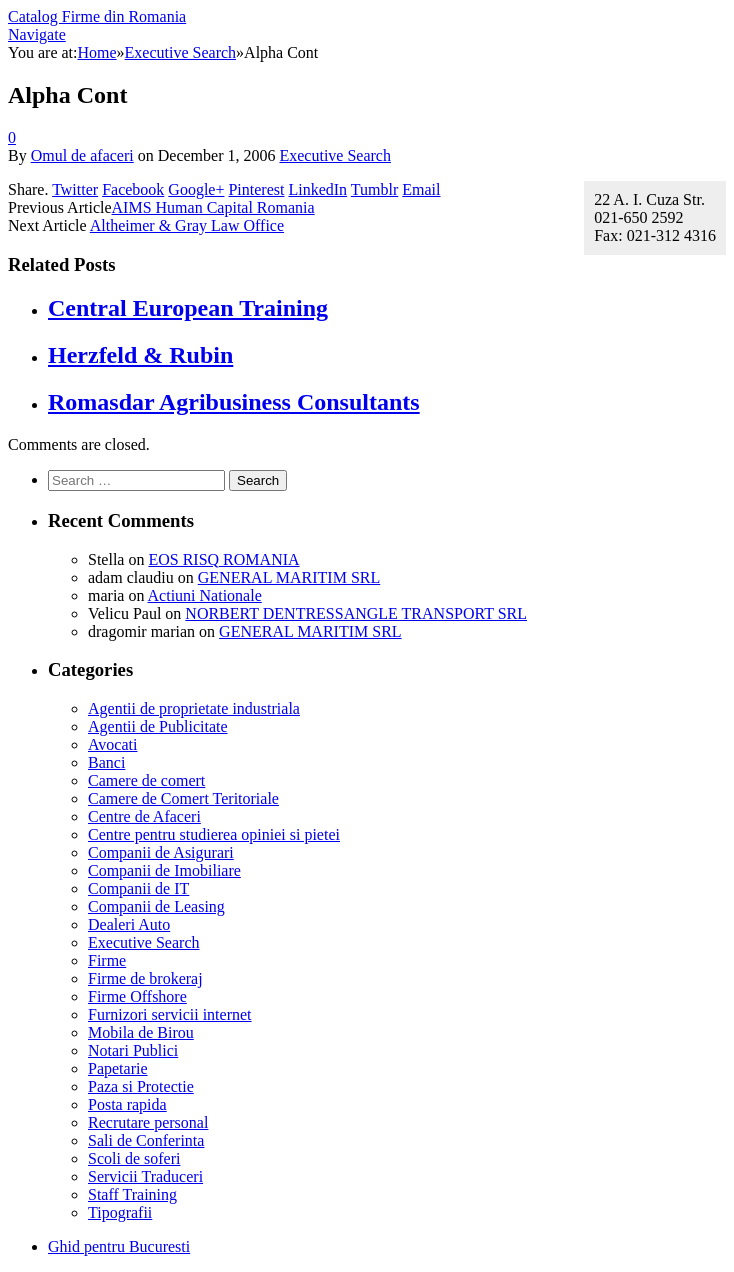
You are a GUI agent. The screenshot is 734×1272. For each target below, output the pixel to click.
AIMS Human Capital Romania (213, 207)
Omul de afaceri (82, 155)
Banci (106, 762)
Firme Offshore (137, 996)
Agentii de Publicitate (158, 726)
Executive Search (335, 155)
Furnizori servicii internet (170, 1014)
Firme (107, 960)
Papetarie (118, 1068)
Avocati (112, 744)
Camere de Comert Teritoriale (183, 798)
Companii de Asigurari (161, 852)
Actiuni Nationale (205, 595)
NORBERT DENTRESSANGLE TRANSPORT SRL (356, 613)
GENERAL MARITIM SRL (289, 577)
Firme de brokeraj (145, 978)
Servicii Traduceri (145, 1176)
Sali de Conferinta (146, 1140)
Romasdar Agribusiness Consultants (234, 402)
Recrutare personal (148, 1122)
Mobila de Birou (141, 1032)
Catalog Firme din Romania (97, 16)
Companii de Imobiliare (164, 870)
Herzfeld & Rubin (140, 355)
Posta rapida (127, 1104)
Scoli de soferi (134, 1158)
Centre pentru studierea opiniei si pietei (214, 834)
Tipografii (120, 1212)
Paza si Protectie (141, 1086)
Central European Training (188, 308)
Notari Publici (133, 1050)
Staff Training (132, 1194)
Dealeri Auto (129, 924)
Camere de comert (146, 780)
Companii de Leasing (156, 906)
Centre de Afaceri (144, 816)
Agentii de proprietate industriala (194, 708)
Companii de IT (138, 888)
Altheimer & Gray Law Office (187, 225)
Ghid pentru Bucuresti (119, 1246)
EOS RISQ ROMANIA (223, 559)
